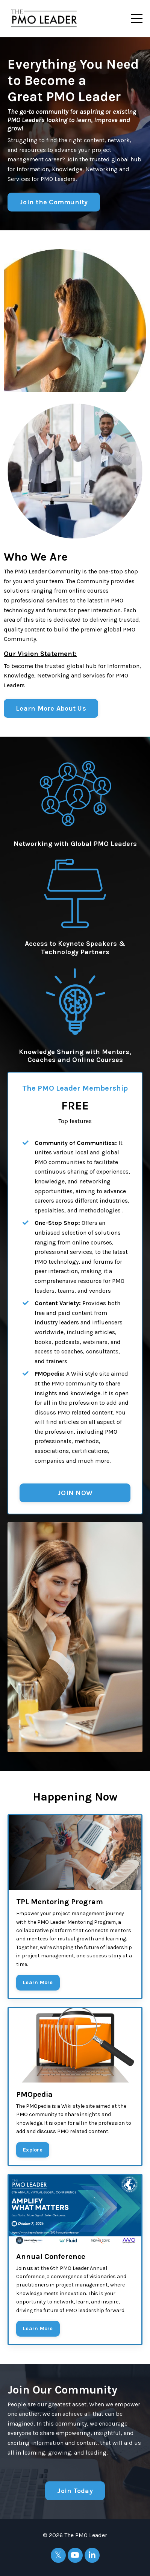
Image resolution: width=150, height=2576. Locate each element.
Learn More (38, 1982)
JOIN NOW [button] (75, 1493)
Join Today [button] (75, 2491)
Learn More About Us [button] (51, 708)
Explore (32, 2150)
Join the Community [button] (54, 202)
